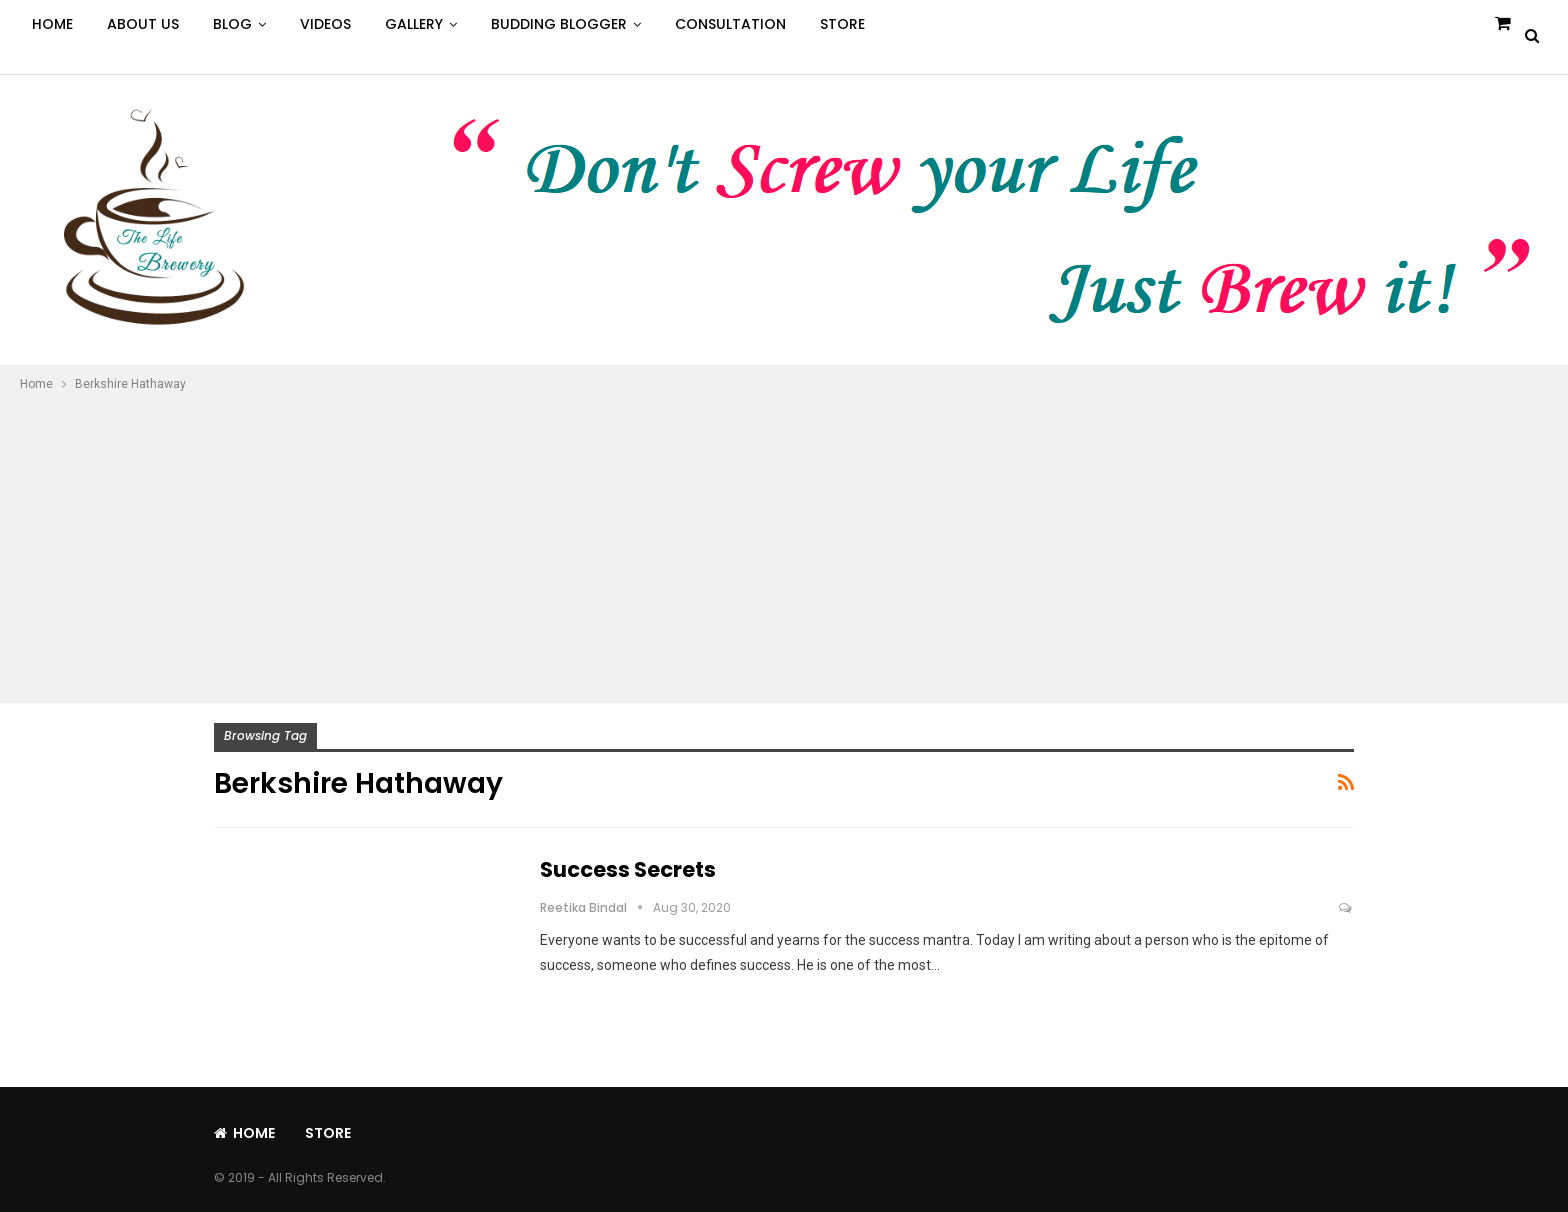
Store (842, 24)
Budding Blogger (559, 24)
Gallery (414, 24)
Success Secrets (628, 869)
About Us (143, 24)
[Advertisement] (784, 545)
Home (52, 24)
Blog (232, 24)
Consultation (730, 24)
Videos (325, 24)
